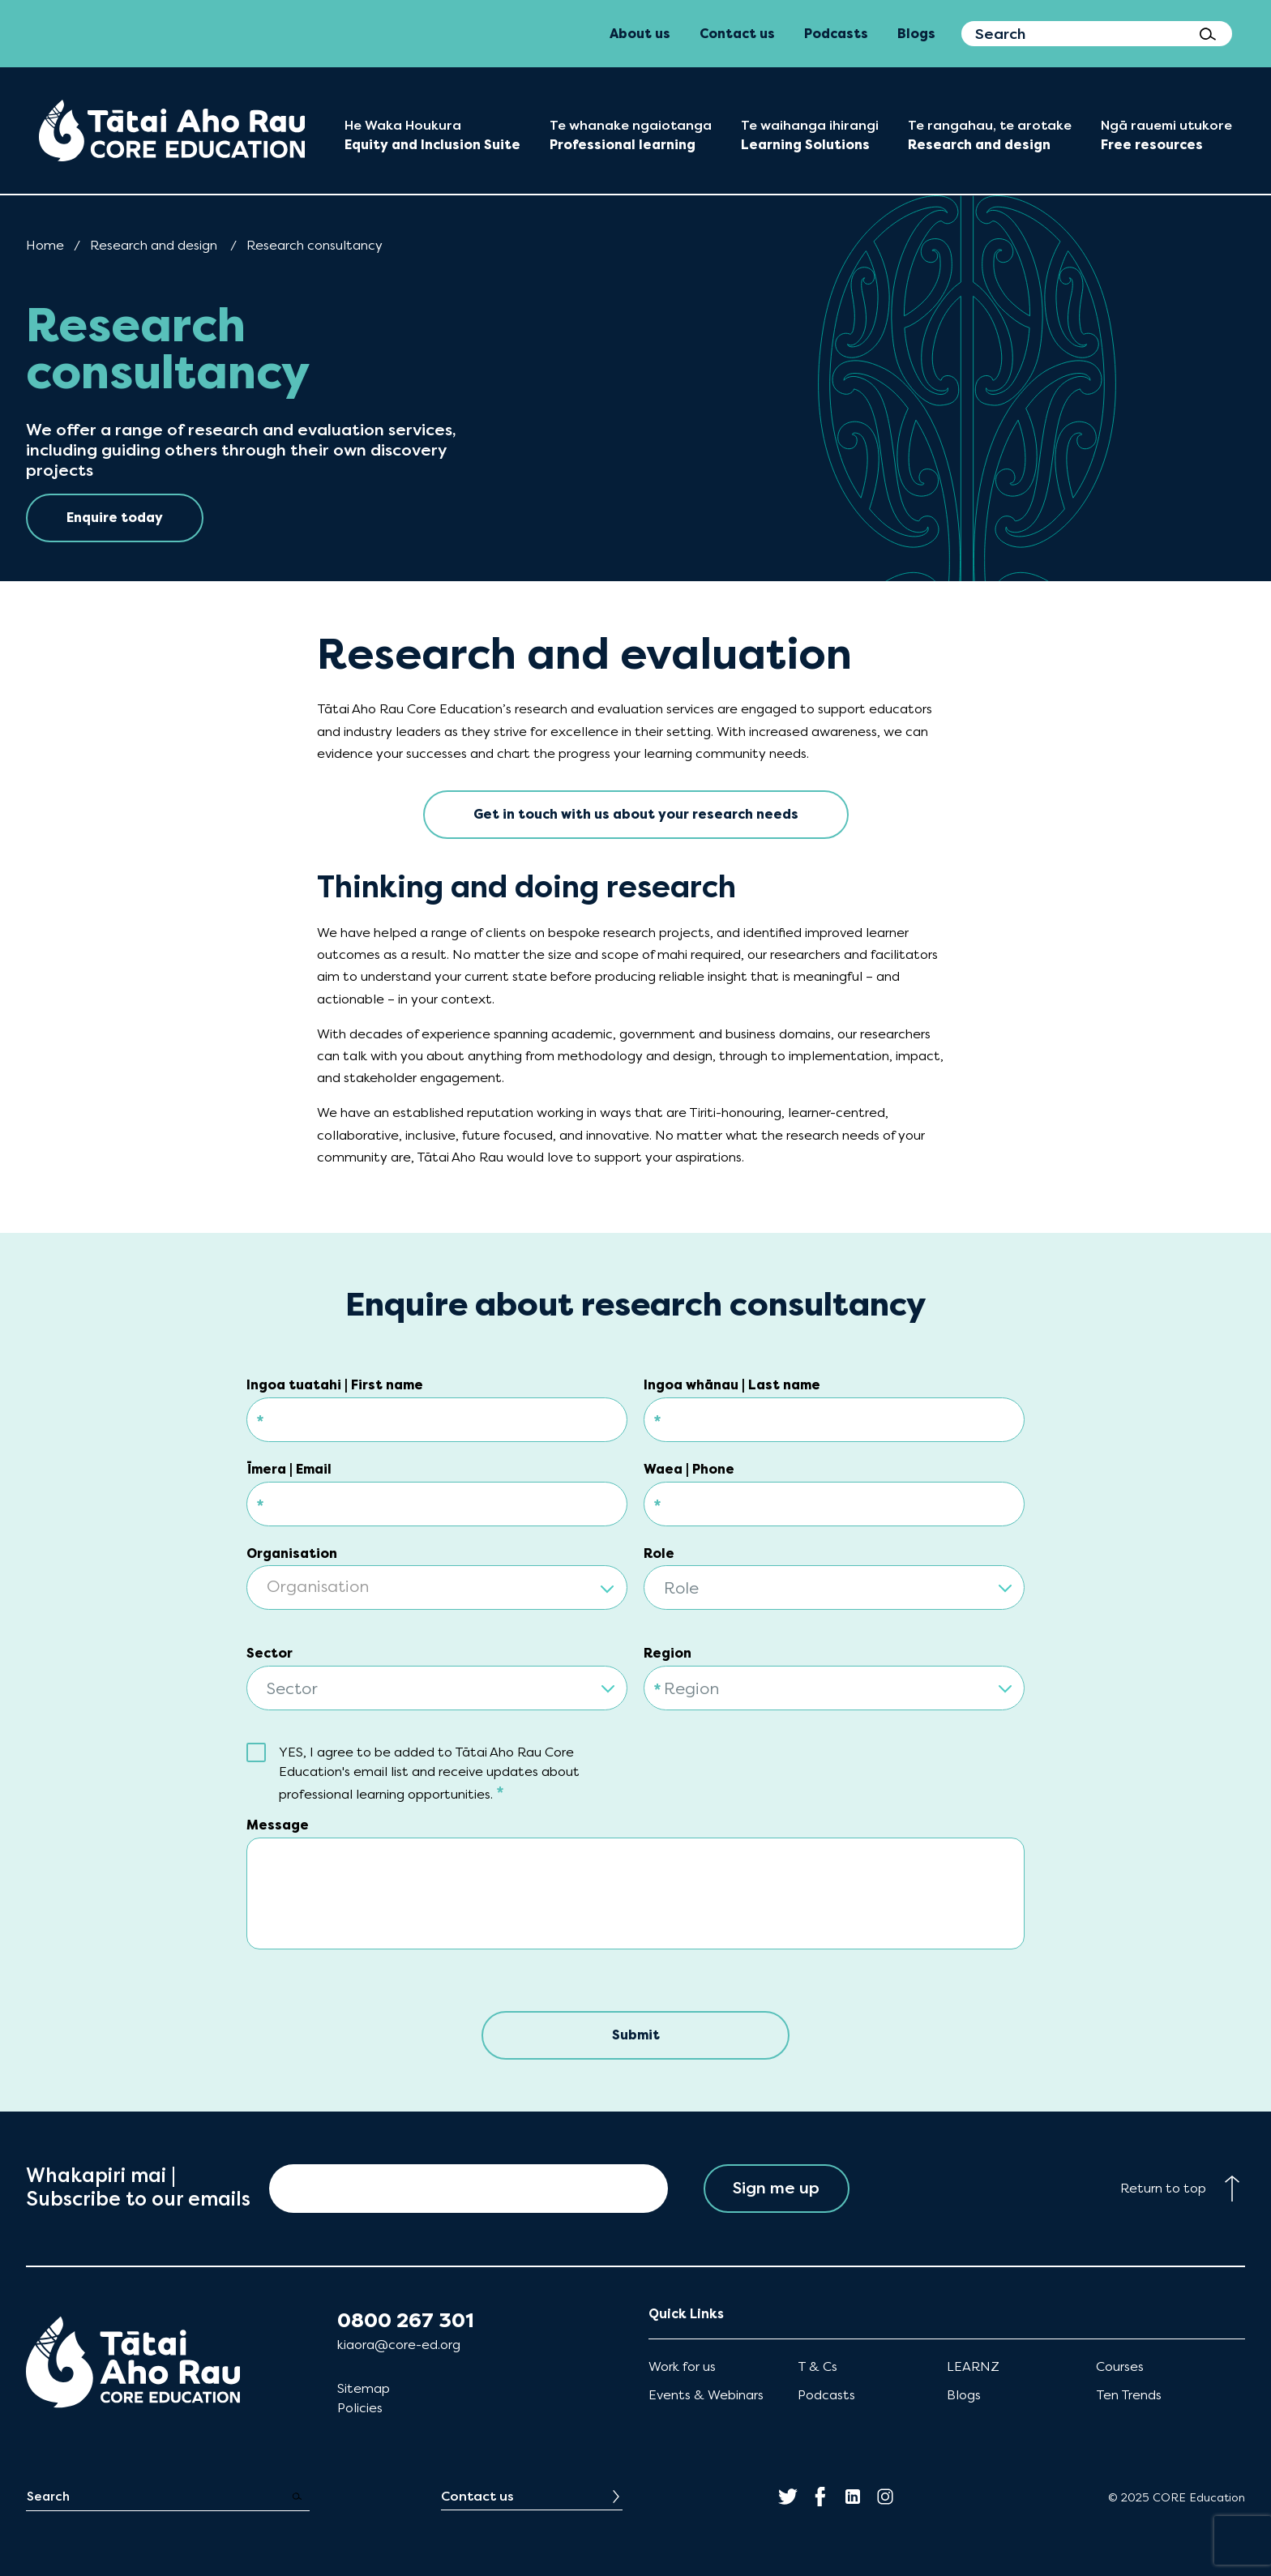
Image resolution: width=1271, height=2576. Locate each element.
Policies (360, 2408)
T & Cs (817, 2366)
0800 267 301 (405, 2320)
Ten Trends (1129, 2395)
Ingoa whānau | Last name (732, 1385)
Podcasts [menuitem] (836, 33)
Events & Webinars (706, 2395)
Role (659, 1553)
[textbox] (437, 1588)
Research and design (153, 245)
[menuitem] (172, 130)
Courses (1120, 2366)
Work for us (682, 2366)
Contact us (477, 2496)
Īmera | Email (289, 1469)
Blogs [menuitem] (916, 33)
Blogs (964, 2395)
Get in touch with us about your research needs (635, 814)
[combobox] (437, 1577)
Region (667, 1653)
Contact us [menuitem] (737, 33)
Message (277, 1825)
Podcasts (826, 2395)
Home (45, 245)
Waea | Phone (689, 1469)
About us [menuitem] (640, 33)
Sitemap (363, 2388)
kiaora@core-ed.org (398, 2344)
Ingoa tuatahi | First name (334, 1385)
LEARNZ (973, 2366)
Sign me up (776, 2188)
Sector (269, 1653)
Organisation (291, 1553)
